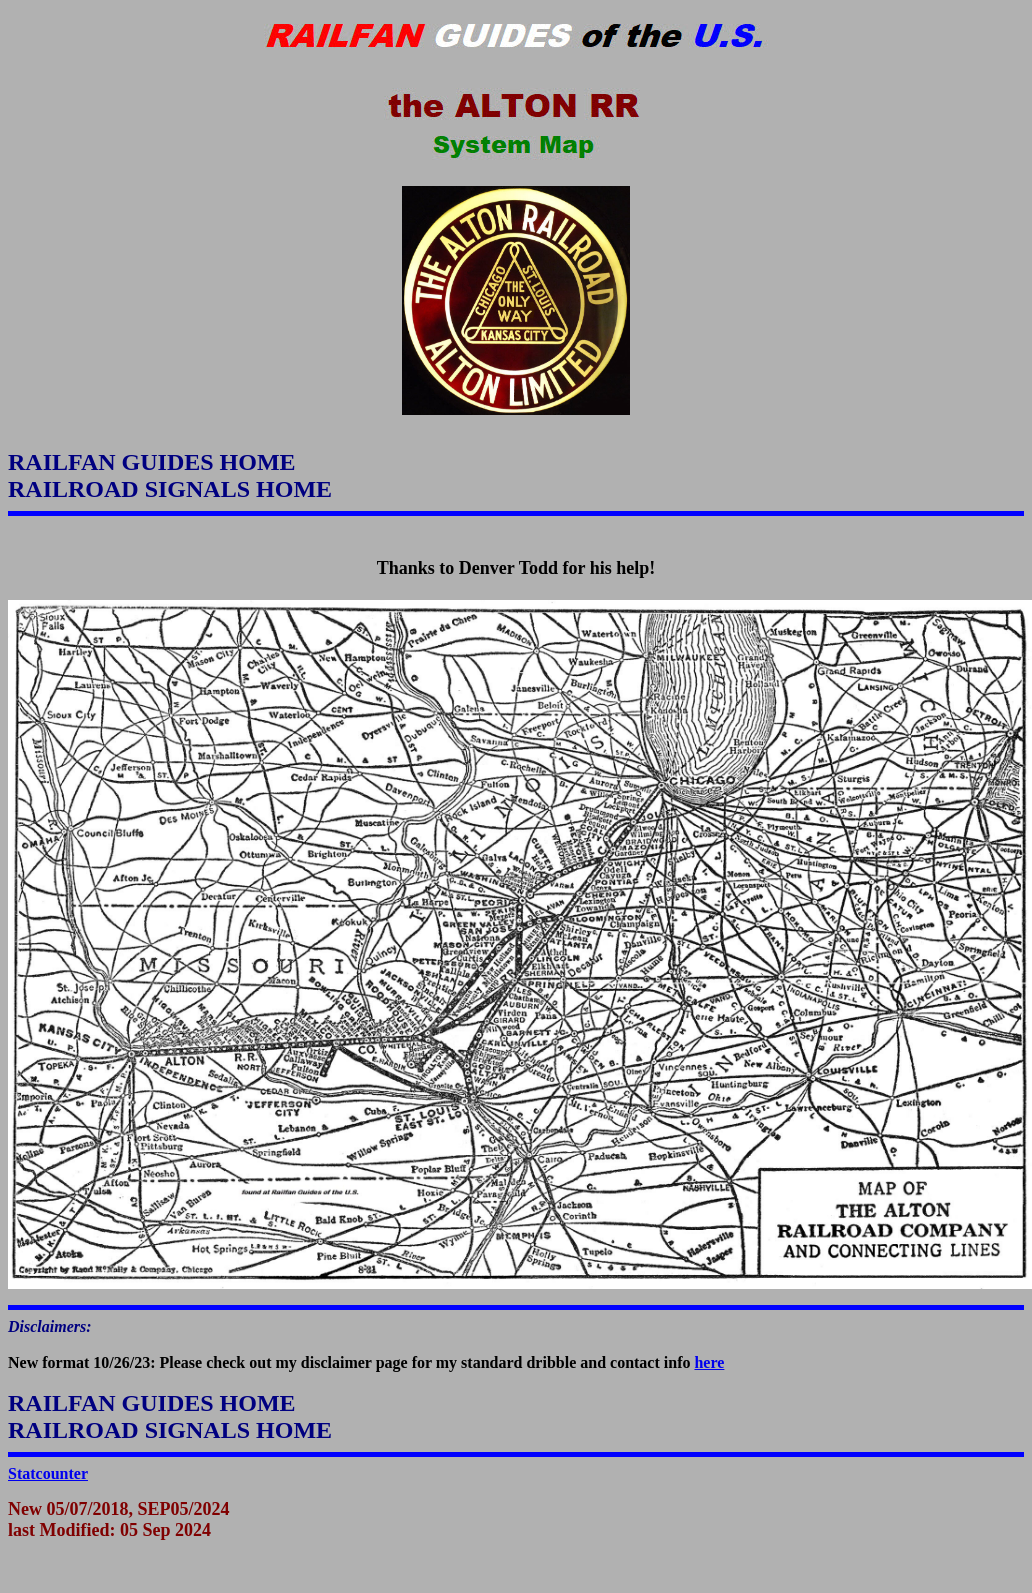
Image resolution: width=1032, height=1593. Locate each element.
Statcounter (48, 1473)
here (709, 1362)
